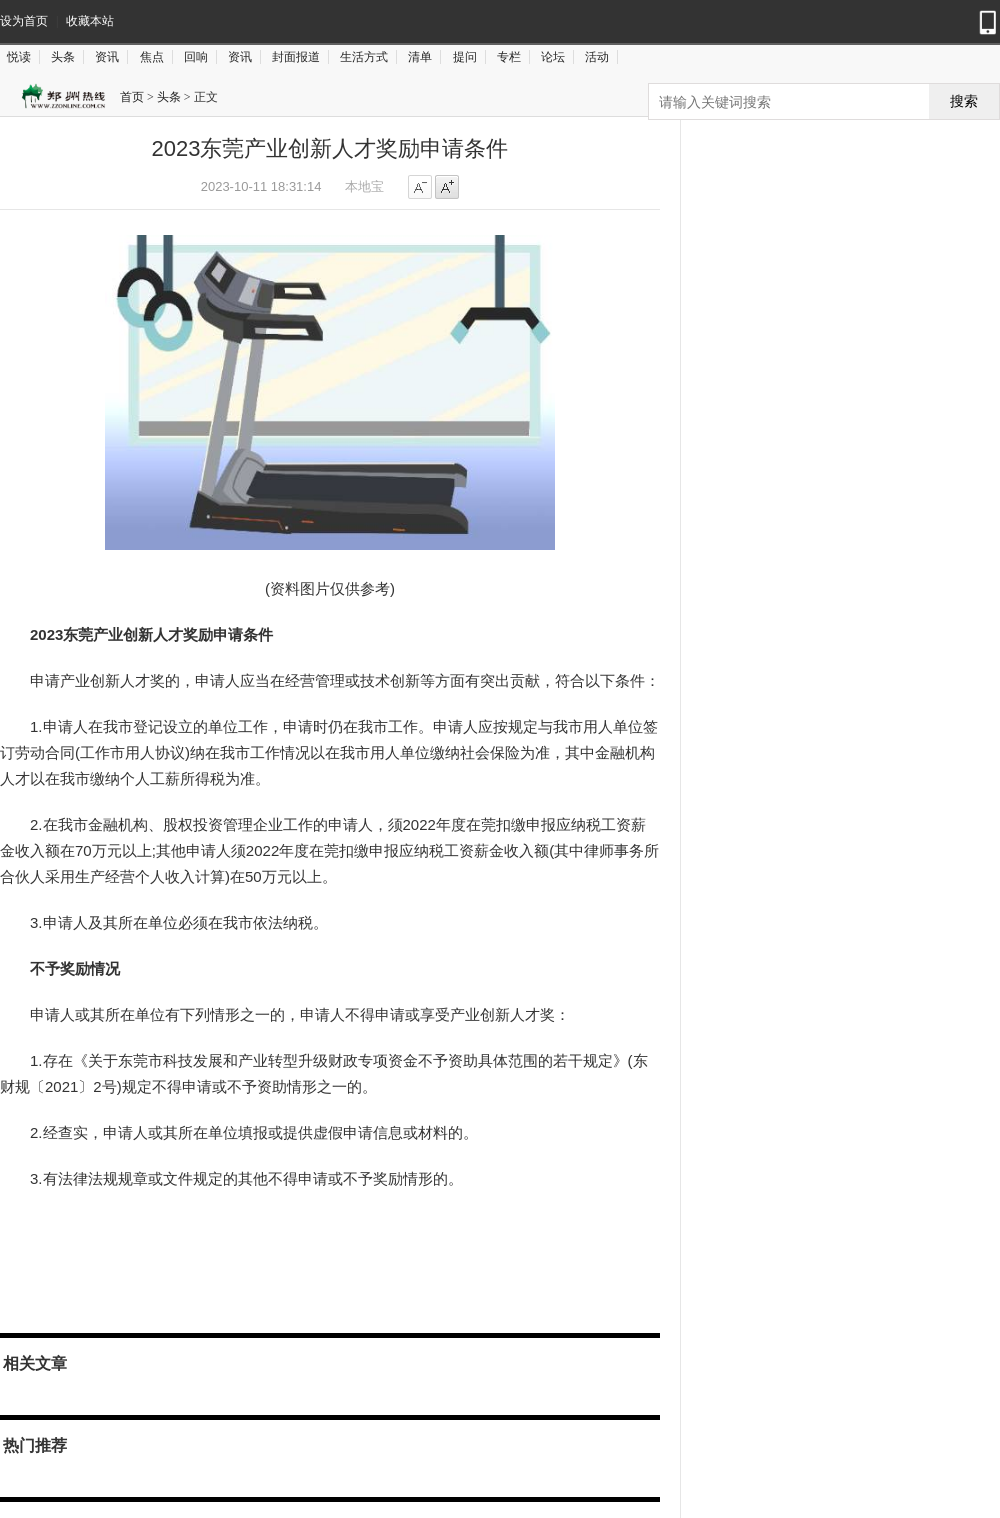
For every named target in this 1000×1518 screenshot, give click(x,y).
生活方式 (364, 57)
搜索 (964, 101)
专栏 (509, 57)
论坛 (553, 57)
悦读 (19, 57)
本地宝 (364, 186)
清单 (420, 57)
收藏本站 (90, 21)
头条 (63, 57)
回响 (196, 57)
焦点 (152, 57)
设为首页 (24, 21)
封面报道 (296, 57)
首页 (132, 97)
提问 (465, 57)
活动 (597, 57)
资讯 (107, 57)
